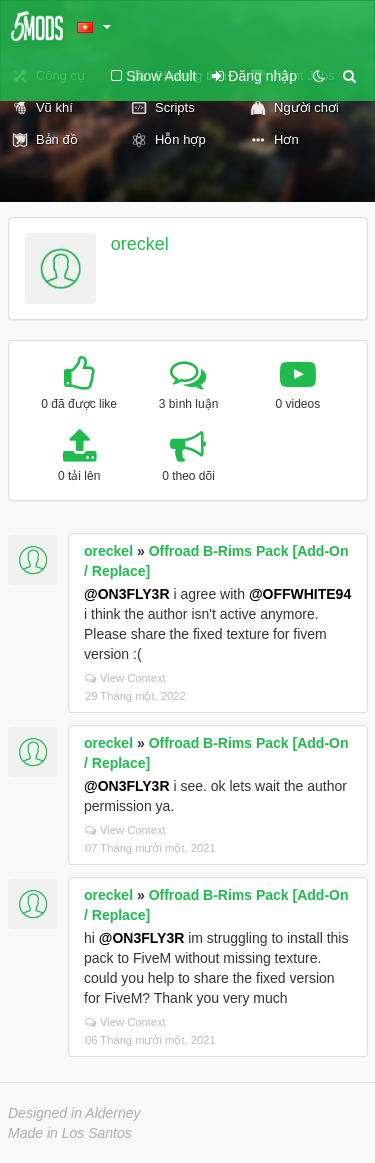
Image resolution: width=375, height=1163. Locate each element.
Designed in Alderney (74, 1113)
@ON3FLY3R (127, 594)
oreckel (140, 244)
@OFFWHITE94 (300, 594)
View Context (125, 678)
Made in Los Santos (70, 1133)
